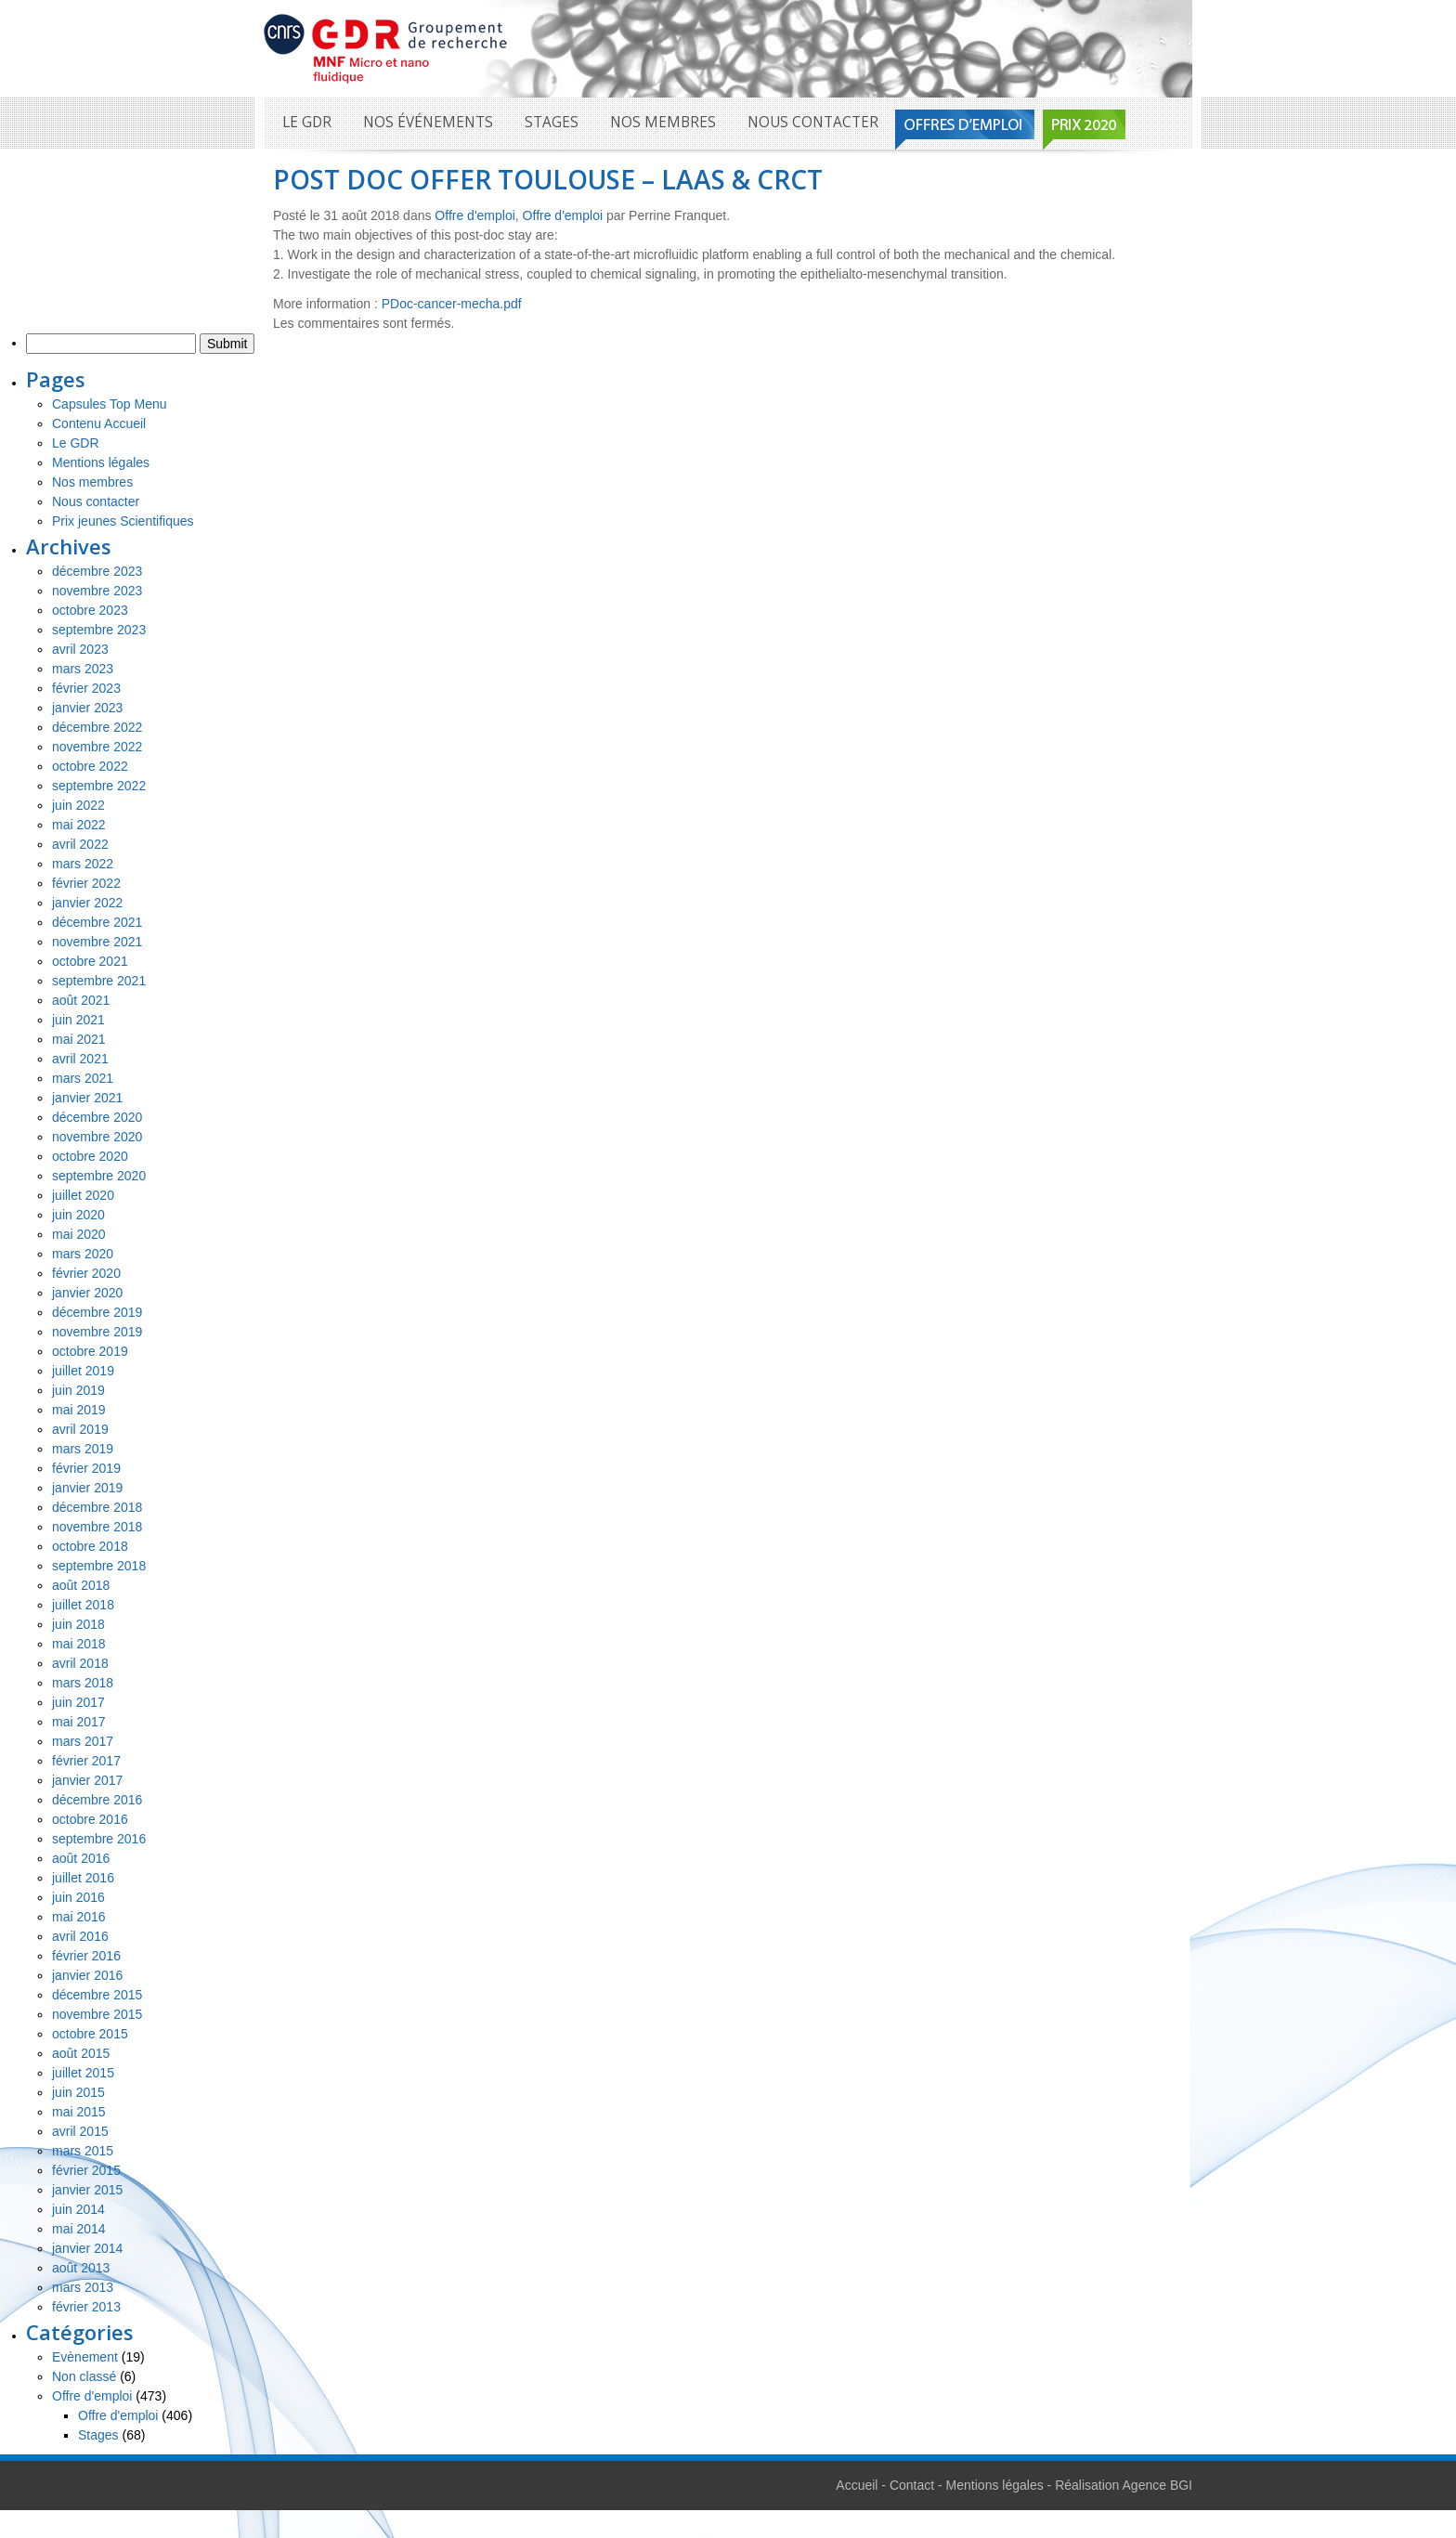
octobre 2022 (90, 766)
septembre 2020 (99, 1175)
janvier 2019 (87, 1487)
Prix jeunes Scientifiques (123, 521)
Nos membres (663, 122)
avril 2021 (80, 1058)
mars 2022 (82, 863)
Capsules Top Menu (109, 404)
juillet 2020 (83, 1195)
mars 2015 (82, 2150)
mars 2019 (82, 1448)
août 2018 (81, 1585)
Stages (551, 122)
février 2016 (86, 1955)
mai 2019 (79, 1409)
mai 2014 (79, 2228)
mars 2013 (82, 2287)
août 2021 (81, 1000)
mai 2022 (79, 824)
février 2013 (86, 2306)
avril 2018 (80, 1663)
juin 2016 (78, 1897)
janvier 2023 (87, 707)
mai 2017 (79, 1721)
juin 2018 (78, 1624)
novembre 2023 (97, 590)
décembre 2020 (97, 1117)
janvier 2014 (87, 2248)
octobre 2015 (90, 2033)
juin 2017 (78, 1702)
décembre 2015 (97, 1994)
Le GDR (307, 122)
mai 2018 (79, 1643)
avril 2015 (80, 2131)
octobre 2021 (90, 961)
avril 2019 (80, 1429)
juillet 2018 (83, 1604)
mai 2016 (79, 1916)
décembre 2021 (97, 922)
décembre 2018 (97, 1507)
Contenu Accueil (99, 423)
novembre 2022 (97, 746)
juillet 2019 (83, 1370)
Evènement (85, 2356)
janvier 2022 (87, 902)
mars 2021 (82, 1078)
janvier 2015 (87, 2189)
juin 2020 (78, 1214)
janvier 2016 (87, 1975)
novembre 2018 (97, 1526)
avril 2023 (80, 649)
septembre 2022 (99, 785)
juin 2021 (78, 1019)
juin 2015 (78, 2092)
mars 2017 (82, 1741)
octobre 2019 (90, 1351)
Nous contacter (813, 122)
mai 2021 (79, 1039)
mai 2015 (79, 2111)
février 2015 (86, 2170)
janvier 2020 (87, 1292)
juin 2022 (78, 805)
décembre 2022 (97, 727)
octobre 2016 (90, 1819)
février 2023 (86, 688)
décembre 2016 (97, 1799)
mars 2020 (82, 1253)
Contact (912, 2485)
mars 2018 (82, 1682)
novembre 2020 (97, 1136)
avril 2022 (80, 844)
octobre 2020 (90, 1156)
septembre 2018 (99, 1565)
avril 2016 (80, 1936)
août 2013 (81, 2267)
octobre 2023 (90, 610)
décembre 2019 (97, 1312)
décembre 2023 (97, 571)
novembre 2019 (97, 1331)
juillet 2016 (83, 1877)
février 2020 (86, 1273)
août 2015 (81, 2053)
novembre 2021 (97, 941)
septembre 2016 (99, 1838)
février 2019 (86, 1468)
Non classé (84, 2376)
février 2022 (86, 883)
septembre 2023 (99, 629)
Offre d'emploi (474, 215)
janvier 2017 (87, 1780)
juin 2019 (78, 1390)
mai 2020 (79, 1234)
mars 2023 (82, 668)
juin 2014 (78, 2209)
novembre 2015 (97, 2014)
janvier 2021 (87, 1097)
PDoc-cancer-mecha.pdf (452, 303)
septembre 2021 (99, 980)
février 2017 (86, 1760)
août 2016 (81, 1858)
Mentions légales (101, 462)
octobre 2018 (90, 1546)
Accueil (857, 2485)
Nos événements (428, 122)
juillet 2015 (83, 2072)
